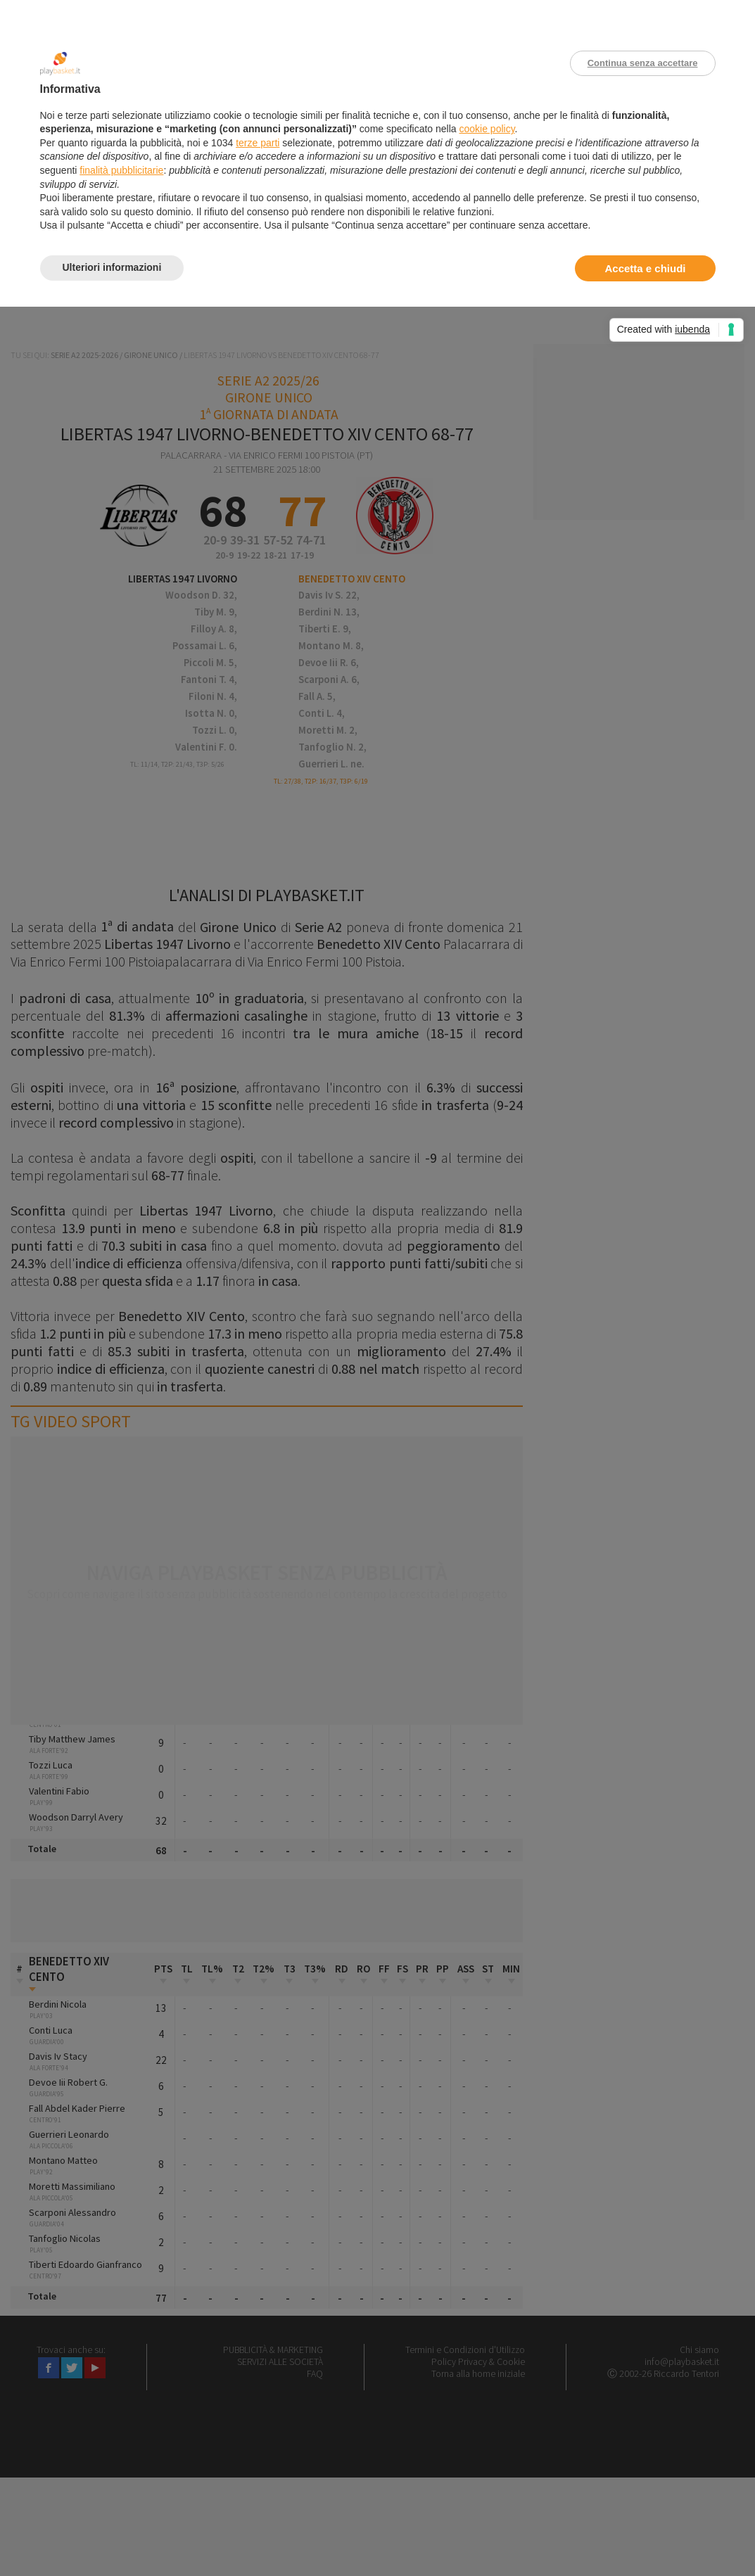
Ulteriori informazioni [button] (112, 267)
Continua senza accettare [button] (643, 63)
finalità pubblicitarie (121, 170)
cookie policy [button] (486, 128)
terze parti (257, 142)
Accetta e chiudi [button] (644, 268)
